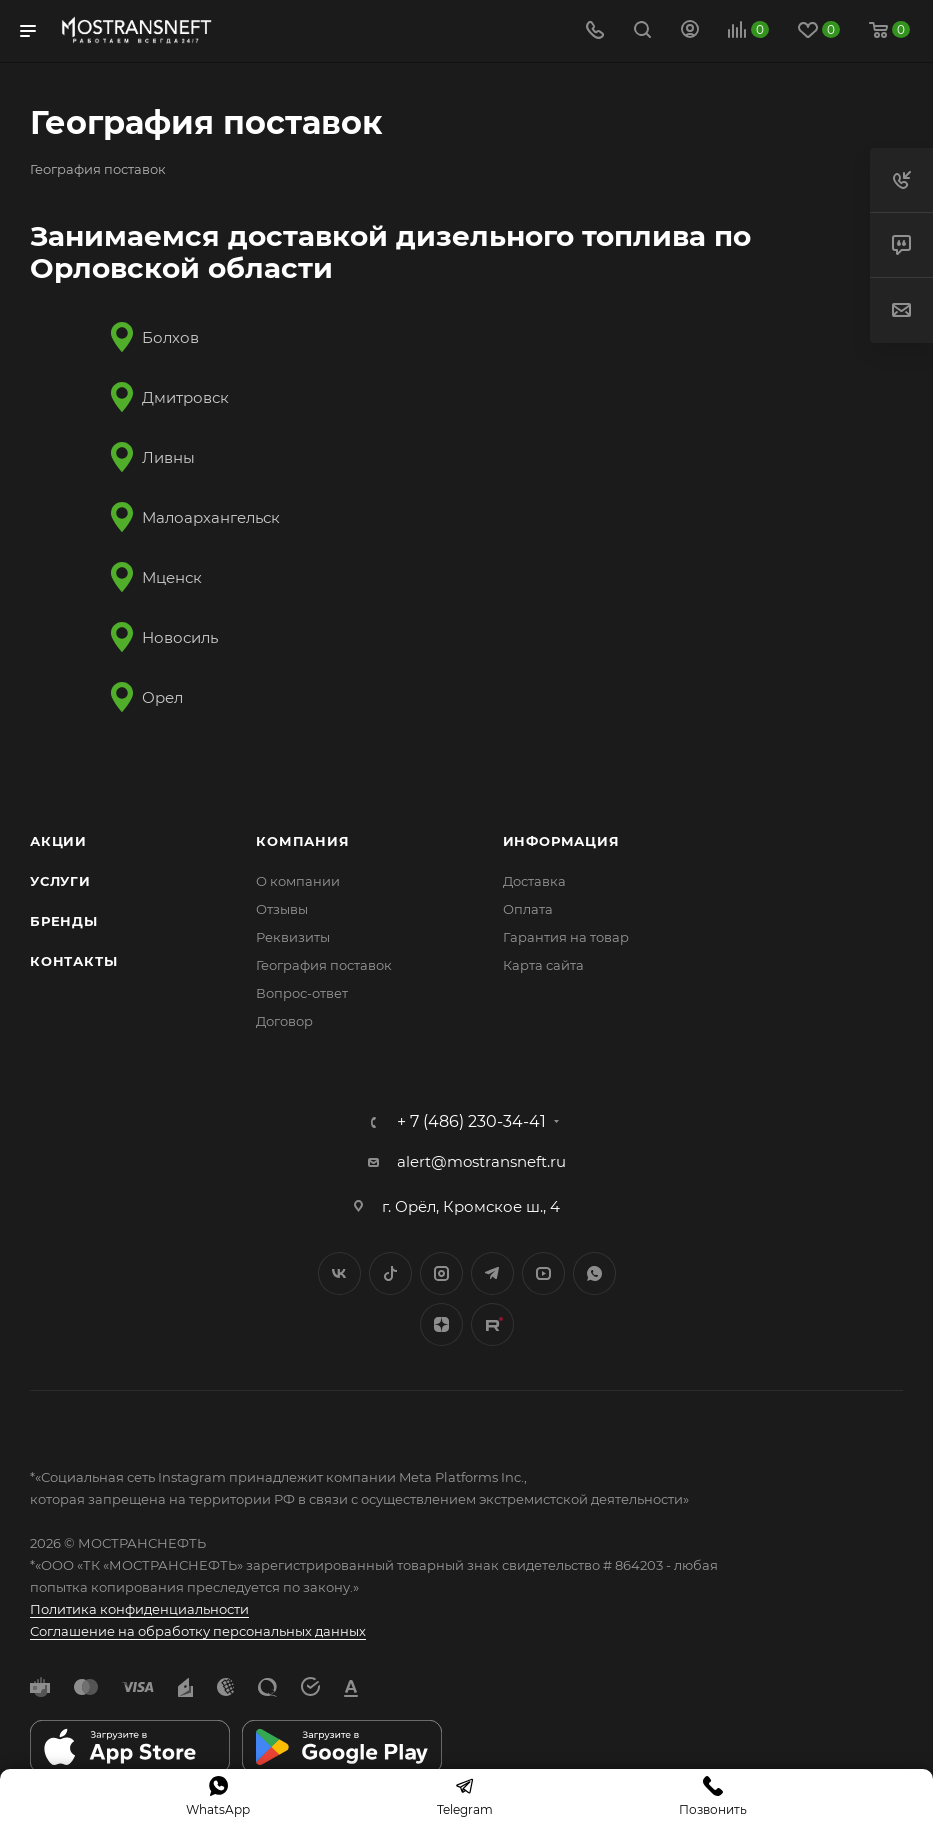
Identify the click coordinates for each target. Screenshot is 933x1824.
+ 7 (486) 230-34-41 (471, 1122)
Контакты (73, 961)
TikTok (492, 1324)
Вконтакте (339, 1273)
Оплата (528, 909)
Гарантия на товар (566, 937)
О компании (298, 881)
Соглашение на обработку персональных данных (198, 1631)
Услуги (60, 881)
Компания (302, 841)
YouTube (543, 1273)
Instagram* (441, 1273)
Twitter (390, 1273)
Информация (561, 841)
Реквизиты (293, 937)
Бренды (64, 921)
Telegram (492, 1273)
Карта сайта (543, 965)
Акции (58, 841)
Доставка (534, 881)
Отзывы (282, 909)
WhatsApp (594, 1273)
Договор (284, 1021)
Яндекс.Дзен (441, 1324)
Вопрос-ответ (302, 993)
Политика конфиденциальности (139, 1609)
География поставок (324, 965)
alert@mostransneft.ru (481, 1161)
